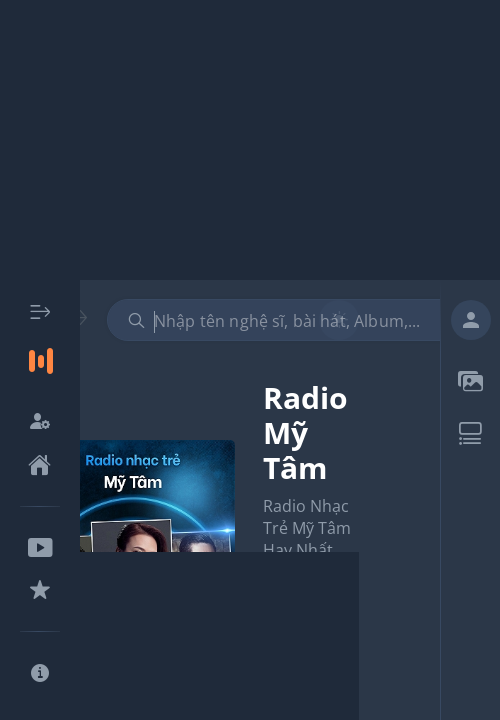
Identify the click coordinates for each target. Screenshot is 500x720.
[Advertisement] (250, 140)
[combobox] (292, 320)
